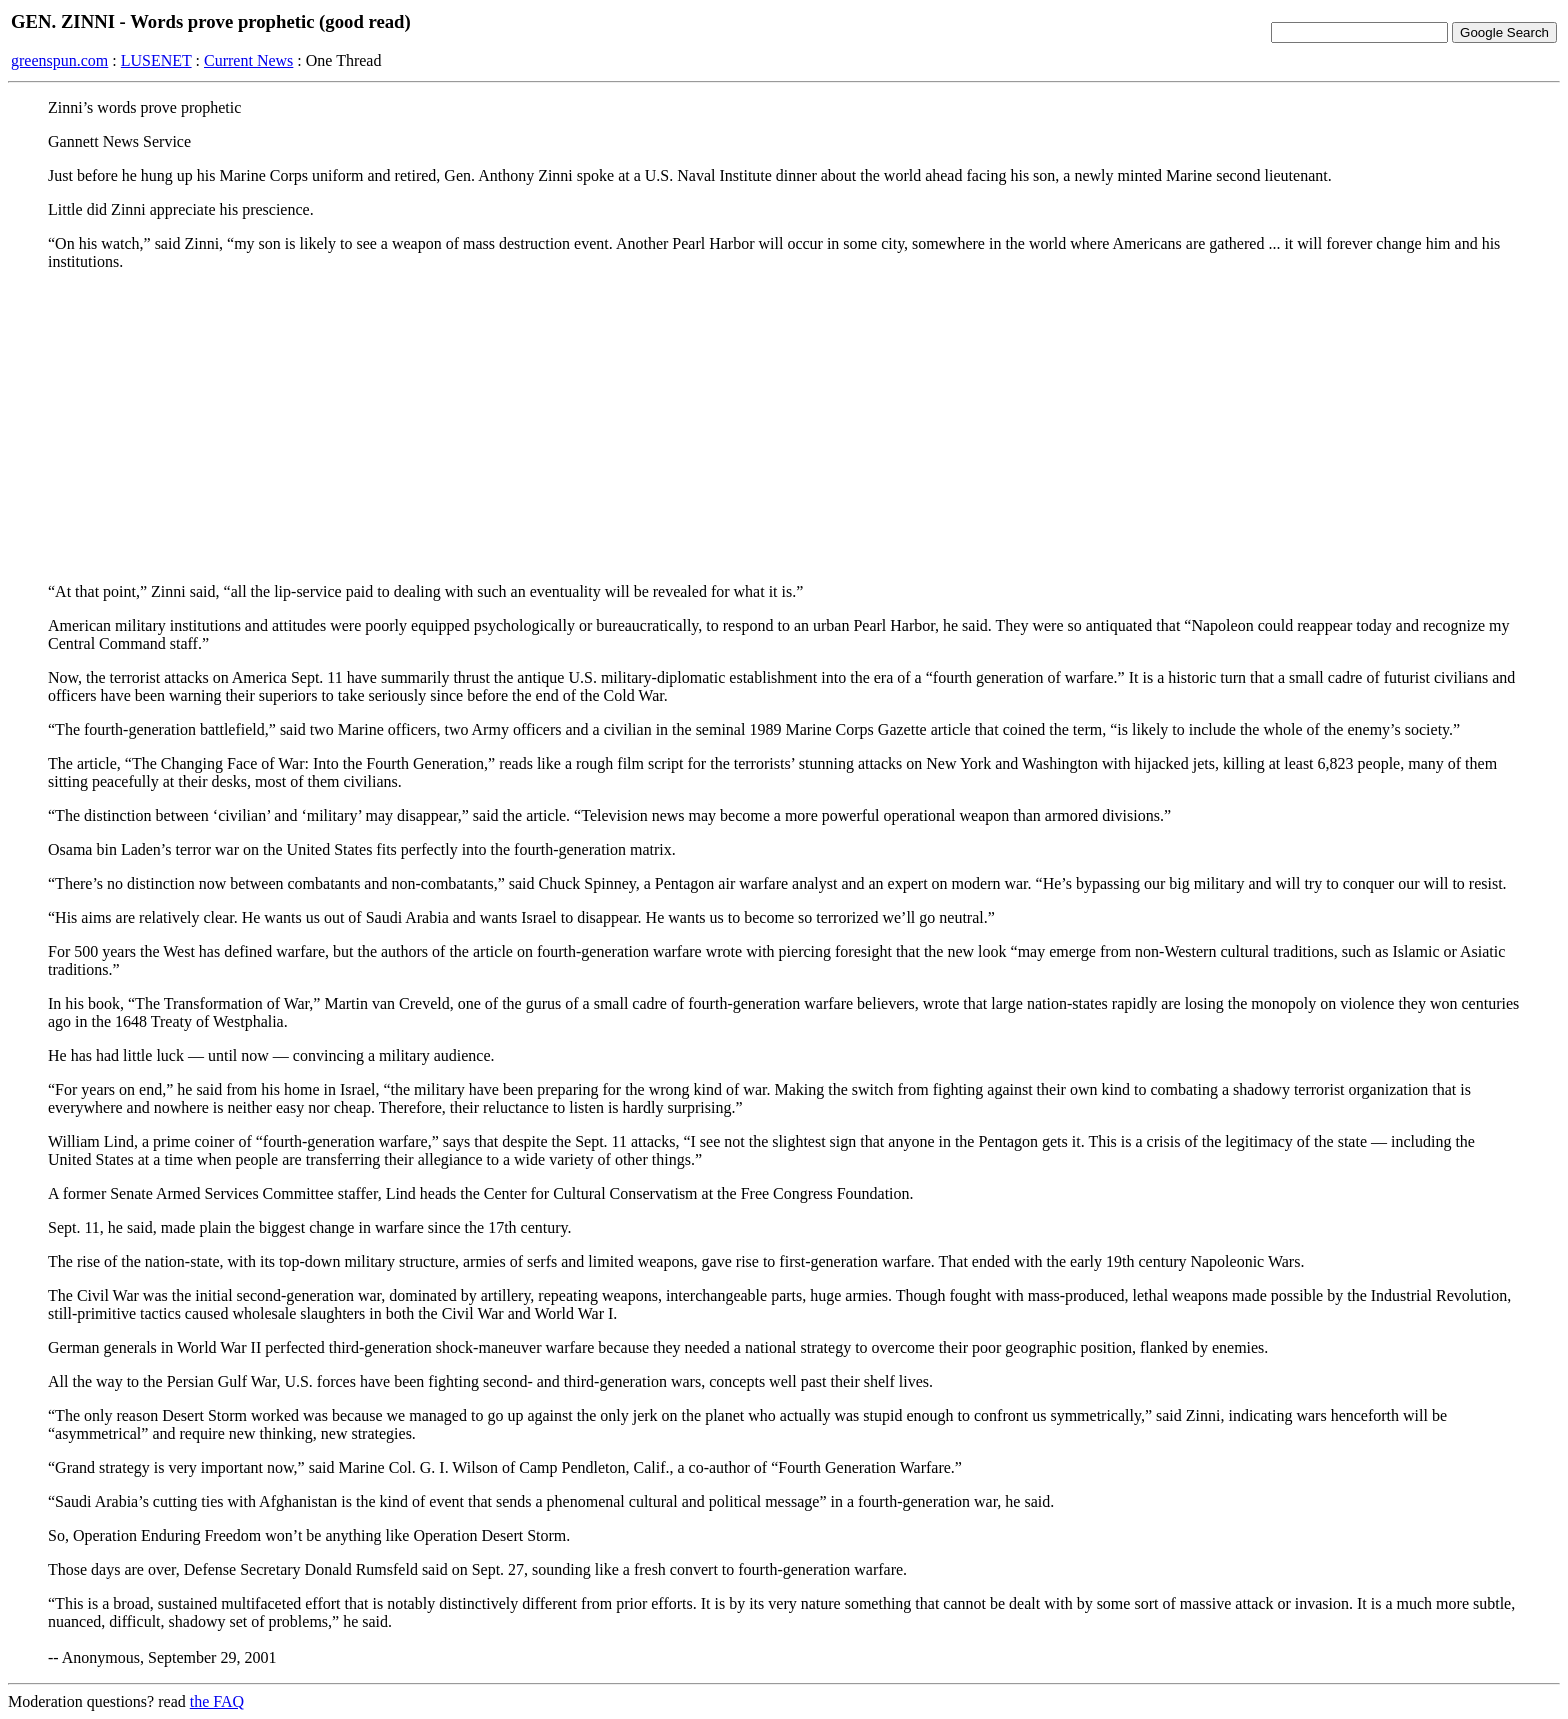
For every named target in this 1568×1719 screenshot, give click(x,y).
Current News (248, 60)
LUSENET (156, 60)
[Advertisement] (784, 427)
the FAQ (217, 1701)
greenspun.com (59, 60)
